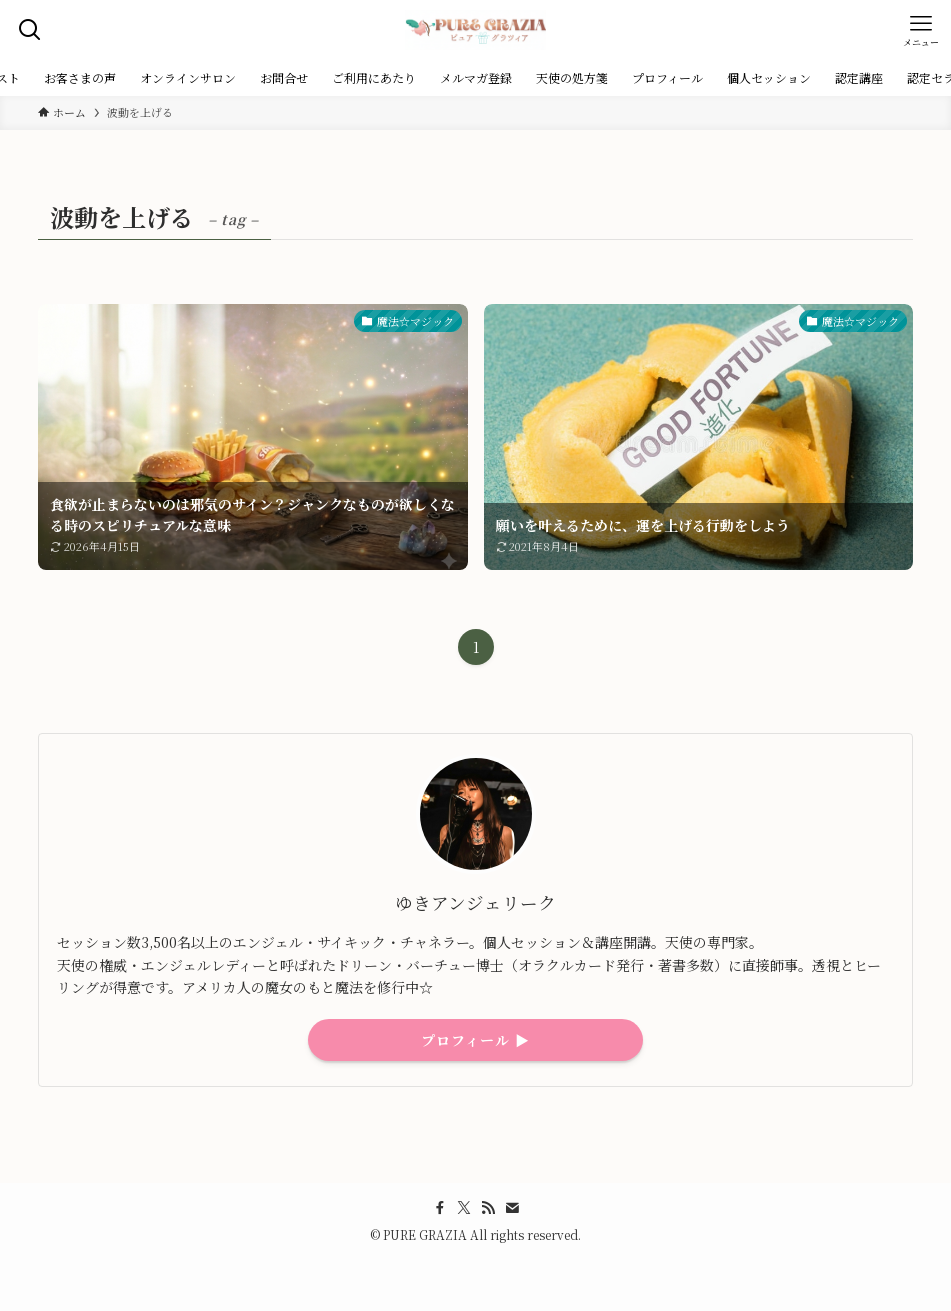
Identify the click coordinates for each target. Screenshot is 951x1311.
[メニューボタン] (921, 30)
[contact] (512, 1208)
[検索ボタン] (30, 30)
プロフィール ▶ (475, 1040)
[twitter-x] (464, 1208)
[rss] (488, 1208)
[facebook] (440, 1208)
